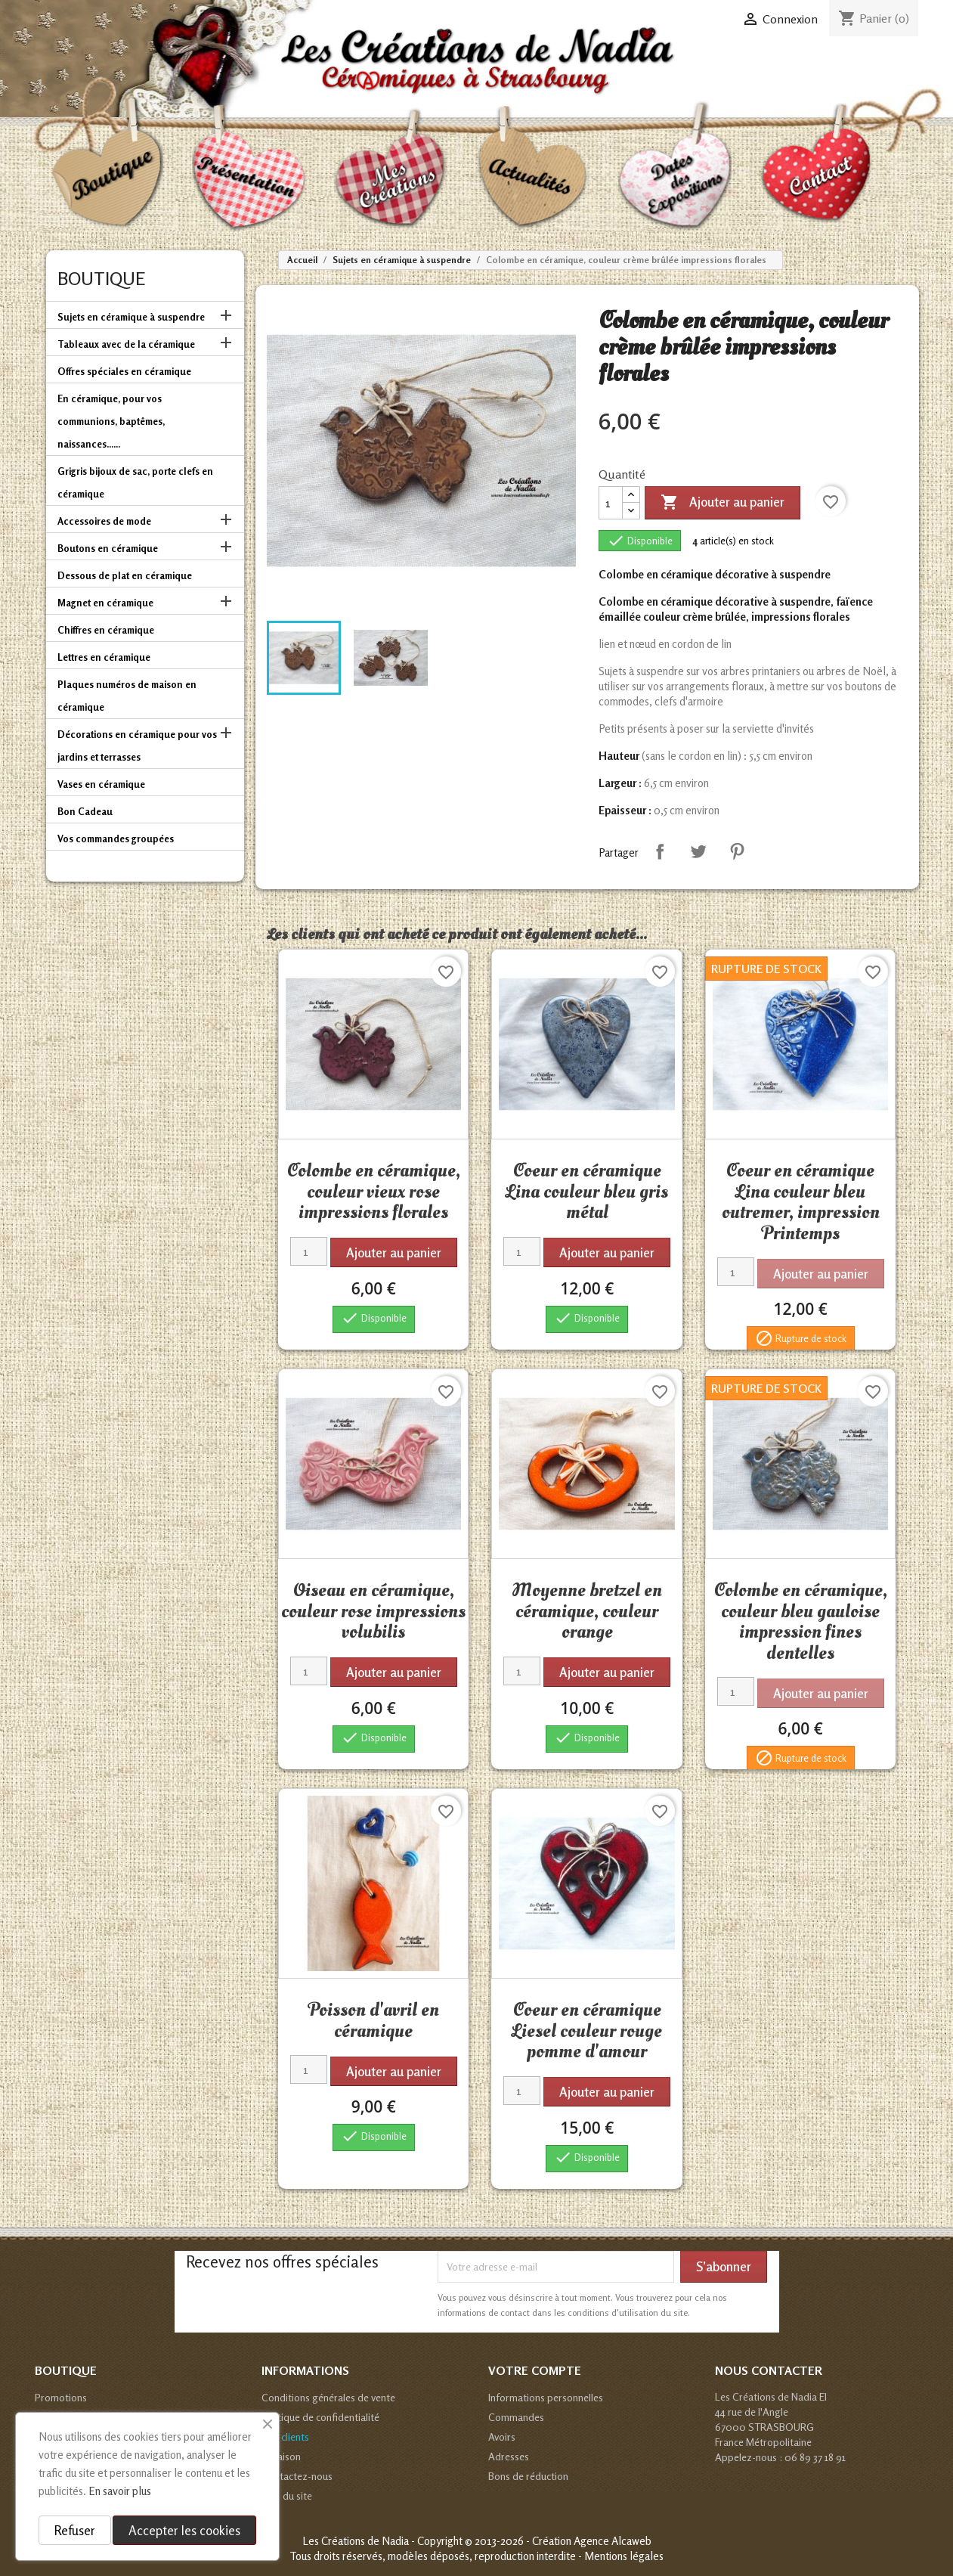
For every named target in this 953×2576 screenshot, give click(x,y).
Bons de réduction (528, 2475)
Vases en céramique (101, 784)
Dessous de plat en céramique (124, 575)
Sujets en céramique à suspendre (131, 317)
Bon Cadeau (85, 811)
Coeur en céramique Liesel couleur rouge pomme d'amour (587, 2030)
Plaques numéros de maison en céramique (126, 695)
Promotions (61, 2397)
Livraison (281, 2456)
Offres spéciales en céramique (124, 371)
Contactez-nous (297, 2475)
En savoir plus (119, 2491)
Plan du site (286, 2495)
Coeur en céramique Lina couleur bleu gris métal (587, 1191)
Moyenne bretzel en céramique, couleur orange (587, 1610)
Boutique (101, 279)
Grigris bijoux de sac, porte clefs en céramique (135, 482)
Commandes (516, 2416)
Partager (660, 851)
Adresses (508, 2456)
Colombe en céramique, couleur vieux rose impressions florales (373, 1191)
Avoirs (501, 2436)
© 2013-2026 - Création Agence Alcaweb (558, 2541)
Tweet (698, 851)
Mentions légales (624, 2556)
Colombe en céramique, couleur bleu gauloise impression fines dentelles (800, 1621)
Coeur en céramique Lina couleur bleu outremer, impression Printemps (801, 1202)
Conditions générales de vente (328, 2397)
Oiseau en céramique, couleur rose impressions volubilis (373, 1610)
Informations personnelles (545, 2397)
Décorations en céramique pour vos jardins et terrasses (137, 745)
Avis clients (285, 2436)
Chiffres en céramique (105, 630)
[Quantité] (611, 502)
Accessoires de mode (104, 521)
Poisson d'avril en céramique (373, 2020)
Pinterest (737, 851)
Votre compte (534, 2370)
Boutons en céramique (107, 548)
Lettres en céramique (103, 657)
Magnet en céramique (105, 603)
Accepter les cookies (184, 2530)
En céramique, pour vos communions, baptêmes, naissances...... (111, 421)
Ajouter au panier (722, 503)
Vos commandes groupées (115, 838)
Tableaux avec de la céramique (126, 344)
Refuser (74, 2530)
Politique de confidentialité (320, 2416)
